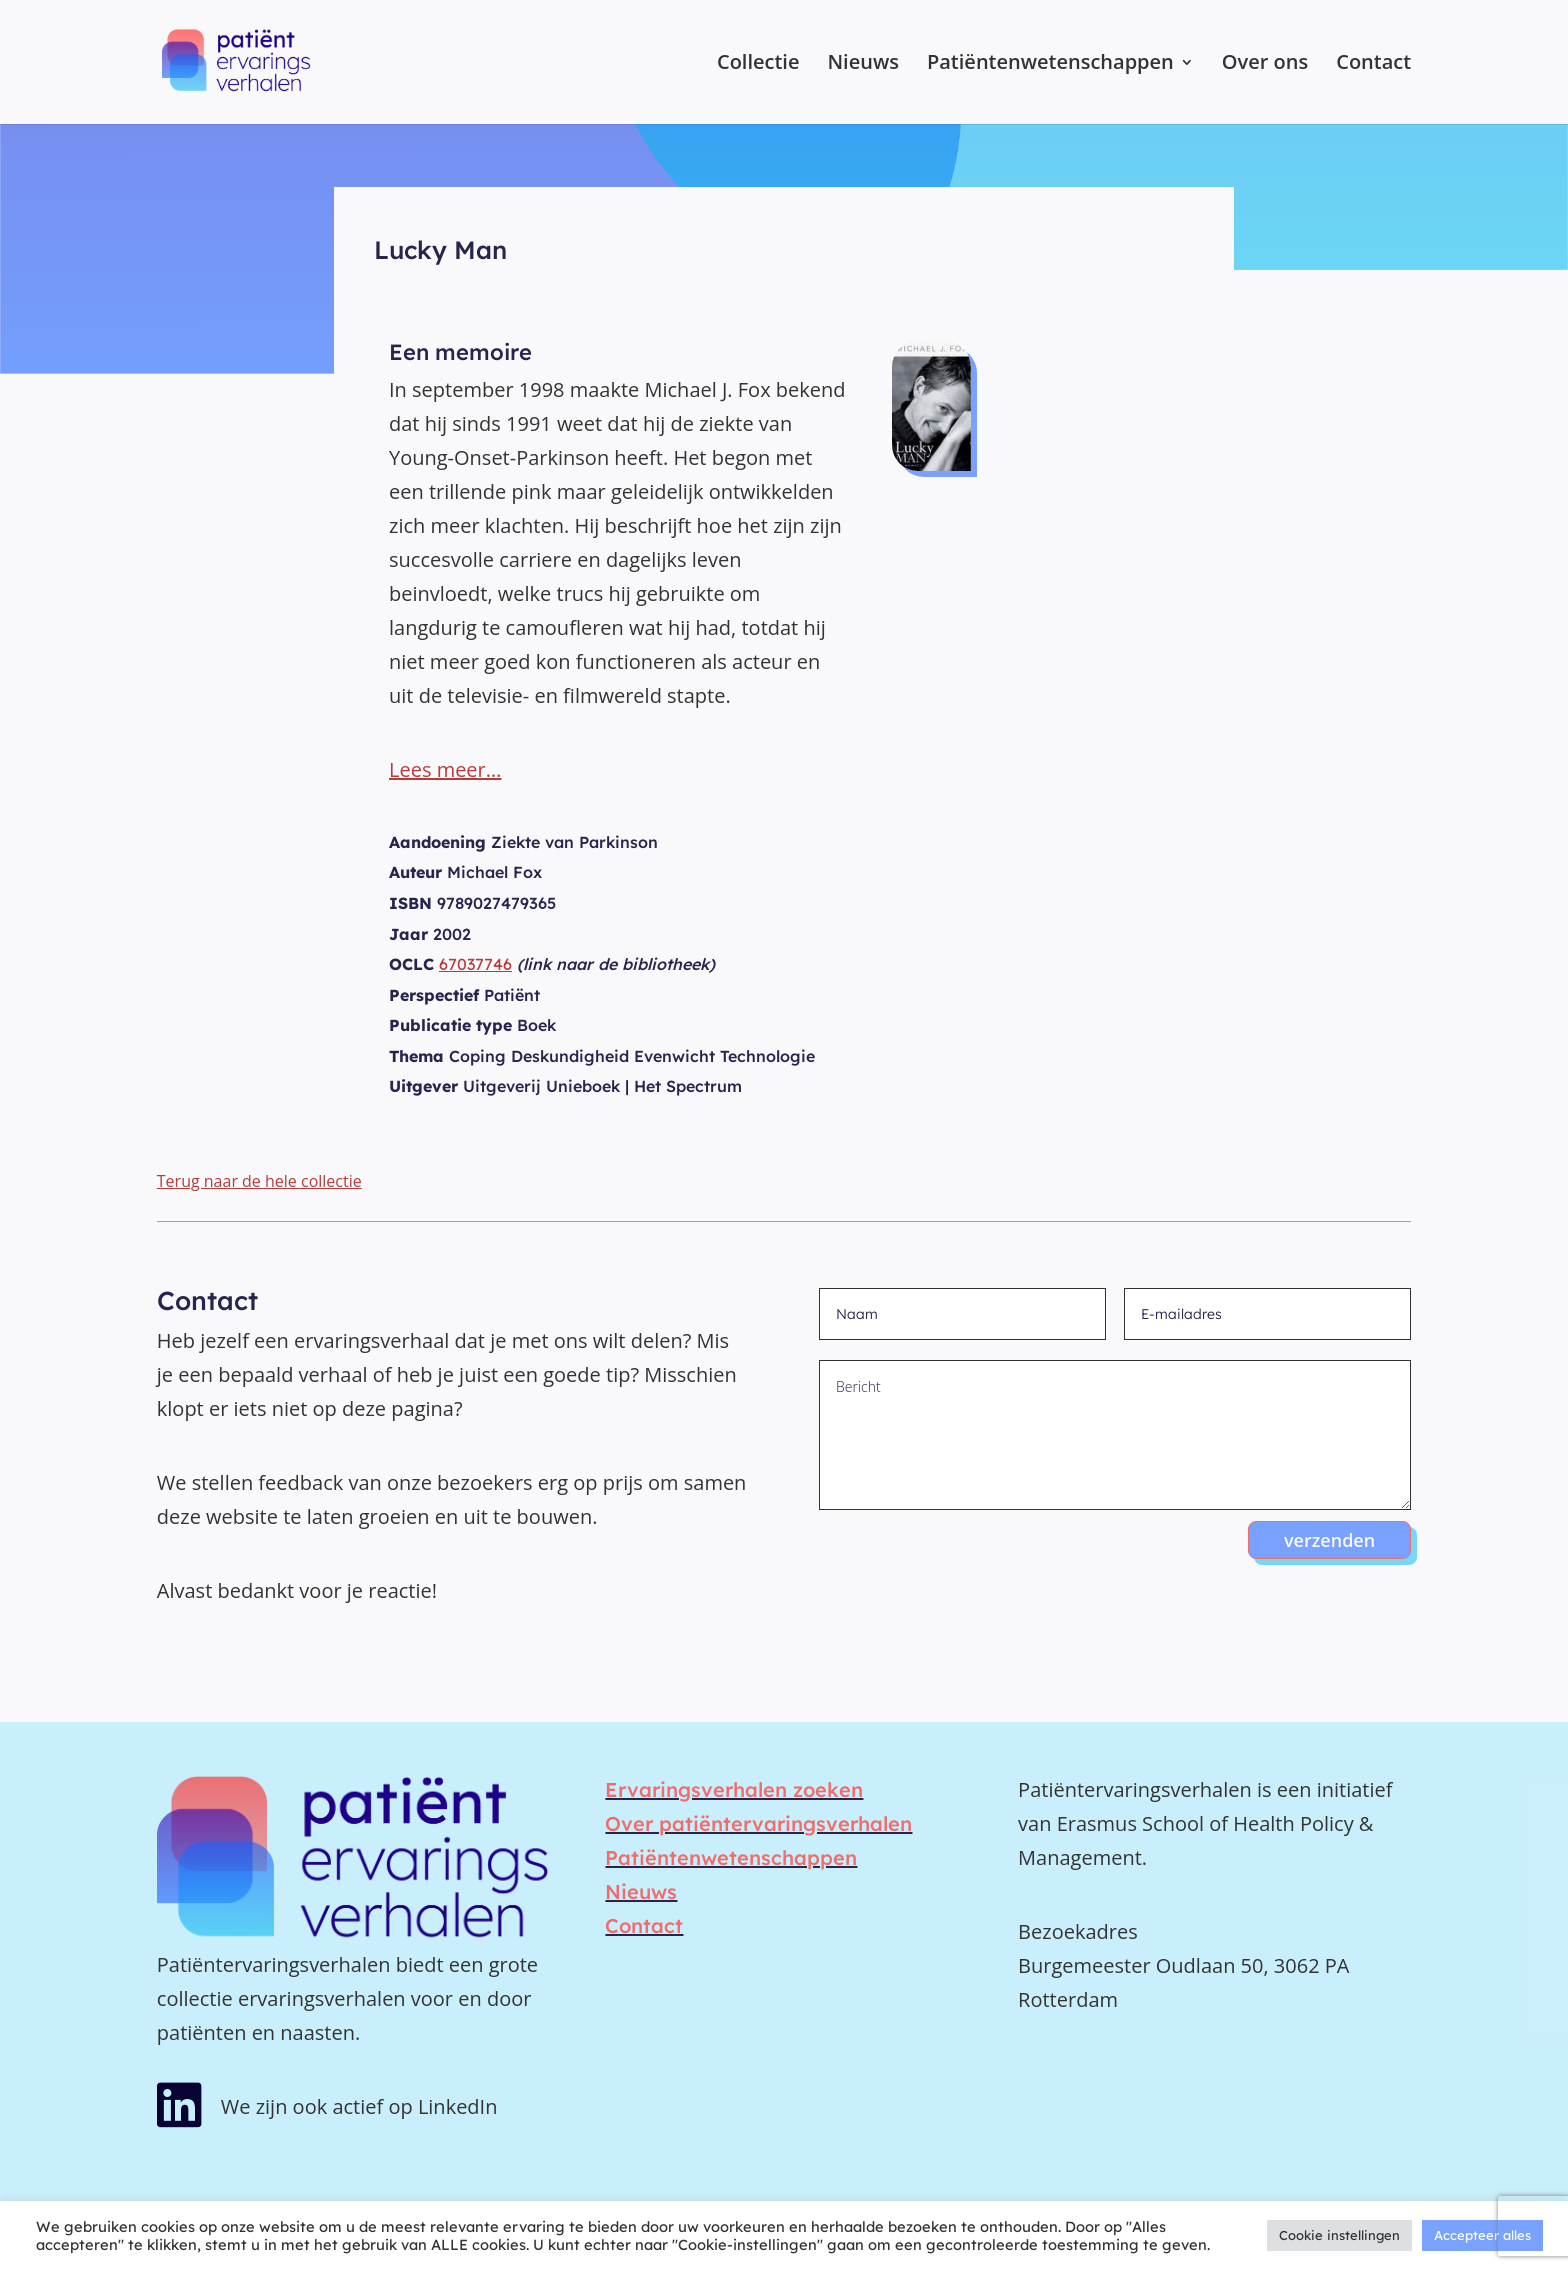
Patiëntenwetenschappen (1050, 65)
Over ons (1265, 65)
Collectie (758, 65)
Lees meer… (445, 769)
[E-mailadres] (1267, 1314)
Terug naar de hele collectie (259, 1181)
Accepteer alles (1482, 2235)
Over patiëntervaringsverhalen (758, 1823)
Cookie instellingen (1339, 2235)
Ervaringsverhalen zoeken (734, 1789)
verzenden (1329, 1540)
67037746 (475, 964)
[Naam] (962, 1314)
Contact (1373, 65)
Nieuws (863, 65)
